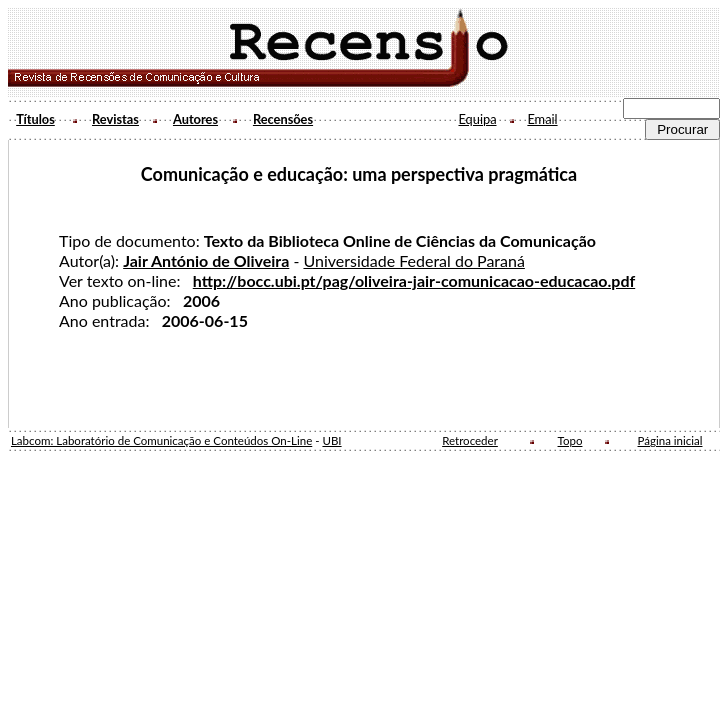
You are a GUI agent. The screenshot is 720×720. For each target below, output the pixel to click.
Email (542, 119)
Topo (570, 440)
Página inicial (670, 440)
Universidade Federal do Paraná (413, 260)
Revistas (115, 119)
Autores (195, 119)
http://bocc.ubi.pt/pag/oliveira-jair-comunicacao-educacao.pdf (414, 280)
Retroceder (470, 440)
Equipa (477, 119)
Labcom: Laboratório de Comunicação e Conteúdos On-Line (161, 440)
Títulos (35, 119)
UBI (331, 440)
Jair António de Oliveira (206, 260)
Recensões (283, 119)
